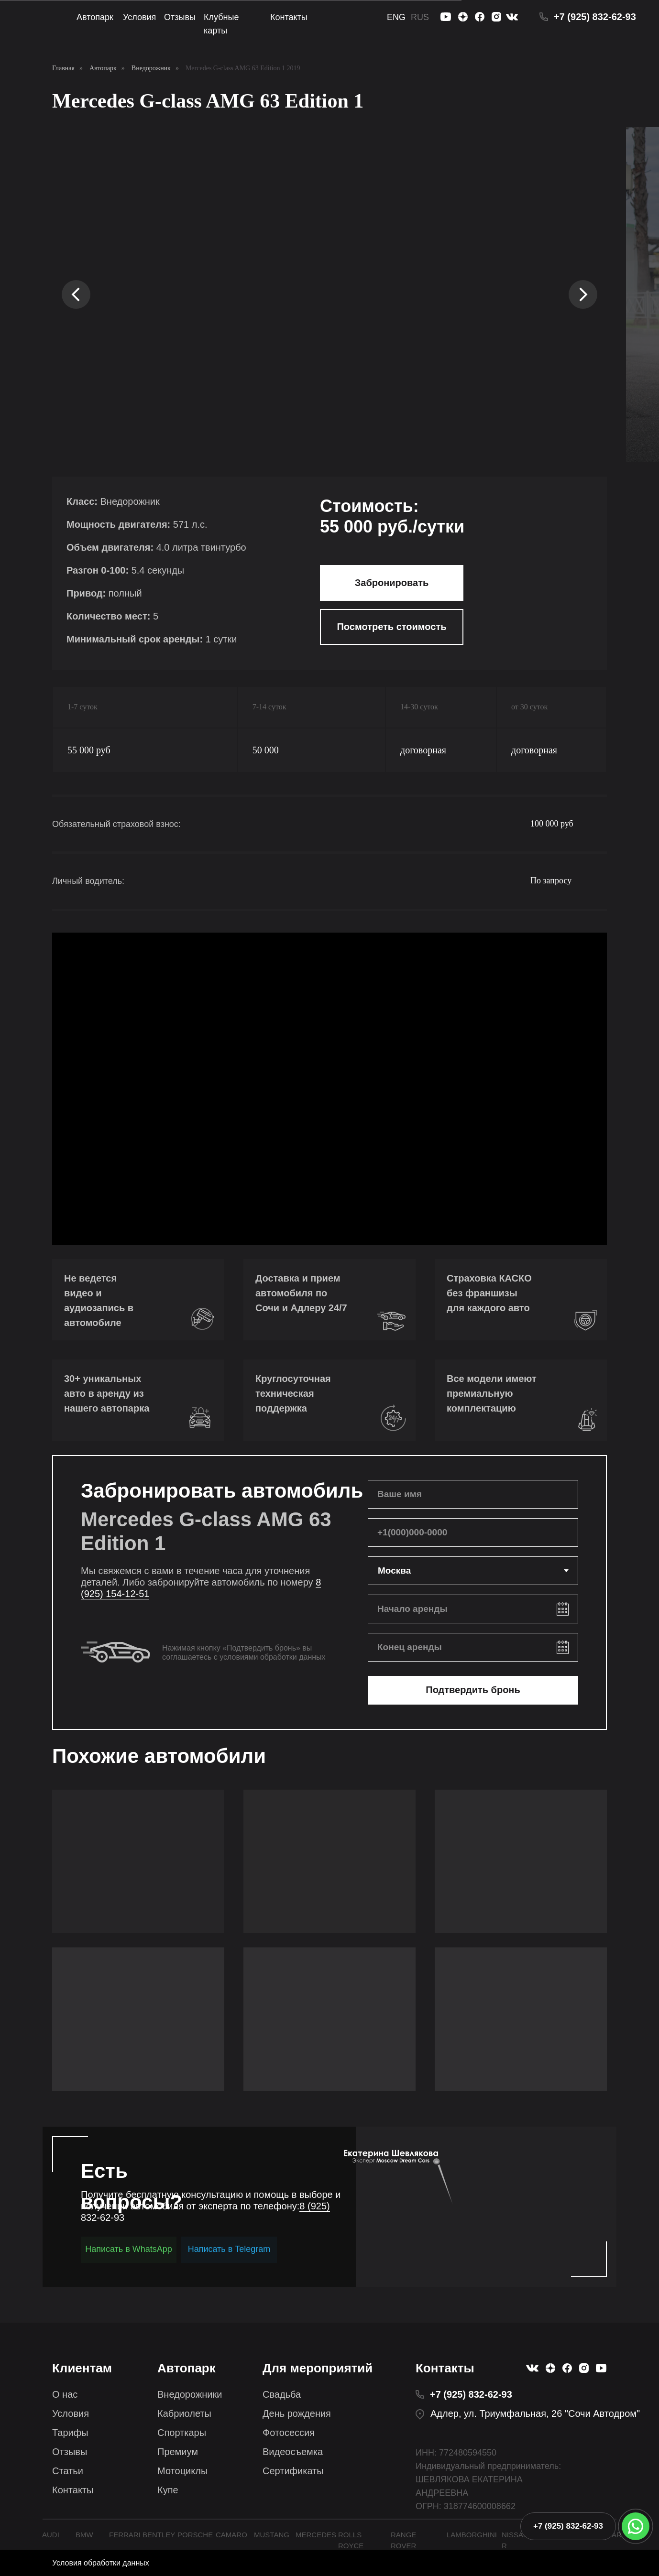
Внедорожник (151, 68)
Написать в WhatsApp (128, 2249)
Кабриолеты (184, 2413)
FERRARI (125, 2535)
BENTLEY (159, 2535)
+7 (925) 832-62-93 (595, 16)
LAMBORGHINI (472, 2535)
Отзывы (180, 17)
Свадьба (282, 2394)
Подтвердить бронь (473, 1690)
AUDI (50, 2535)
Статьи (67, 2471)
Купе (167, 2490)
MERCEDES (316, 2535)
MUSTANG (271, 2535)
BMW (84, 2535)
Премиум (177, 2451)
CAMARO (231, 2535)
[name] (473, 1494)
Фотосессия (289, 2432)
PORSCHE (195, 2535)
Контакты (289, 17)
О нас (64, 2394)
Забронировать (392, 582)
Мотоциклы (182, 2471)
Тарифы (70, 2432)
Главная (63, 68)
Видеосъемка (293, 2451)
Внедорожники (189, 2394)
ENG (396, 17)
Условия (139, 17)
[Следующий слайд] (583, 294)
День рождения (297, 2413)
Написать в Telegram (229, 2249)
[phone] (473, 1532)
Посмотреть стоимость (391, 626)
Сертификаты (293, 2471)
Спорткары (181, 2432)
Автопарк (95, 17)
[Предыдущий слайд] (76, 294)
